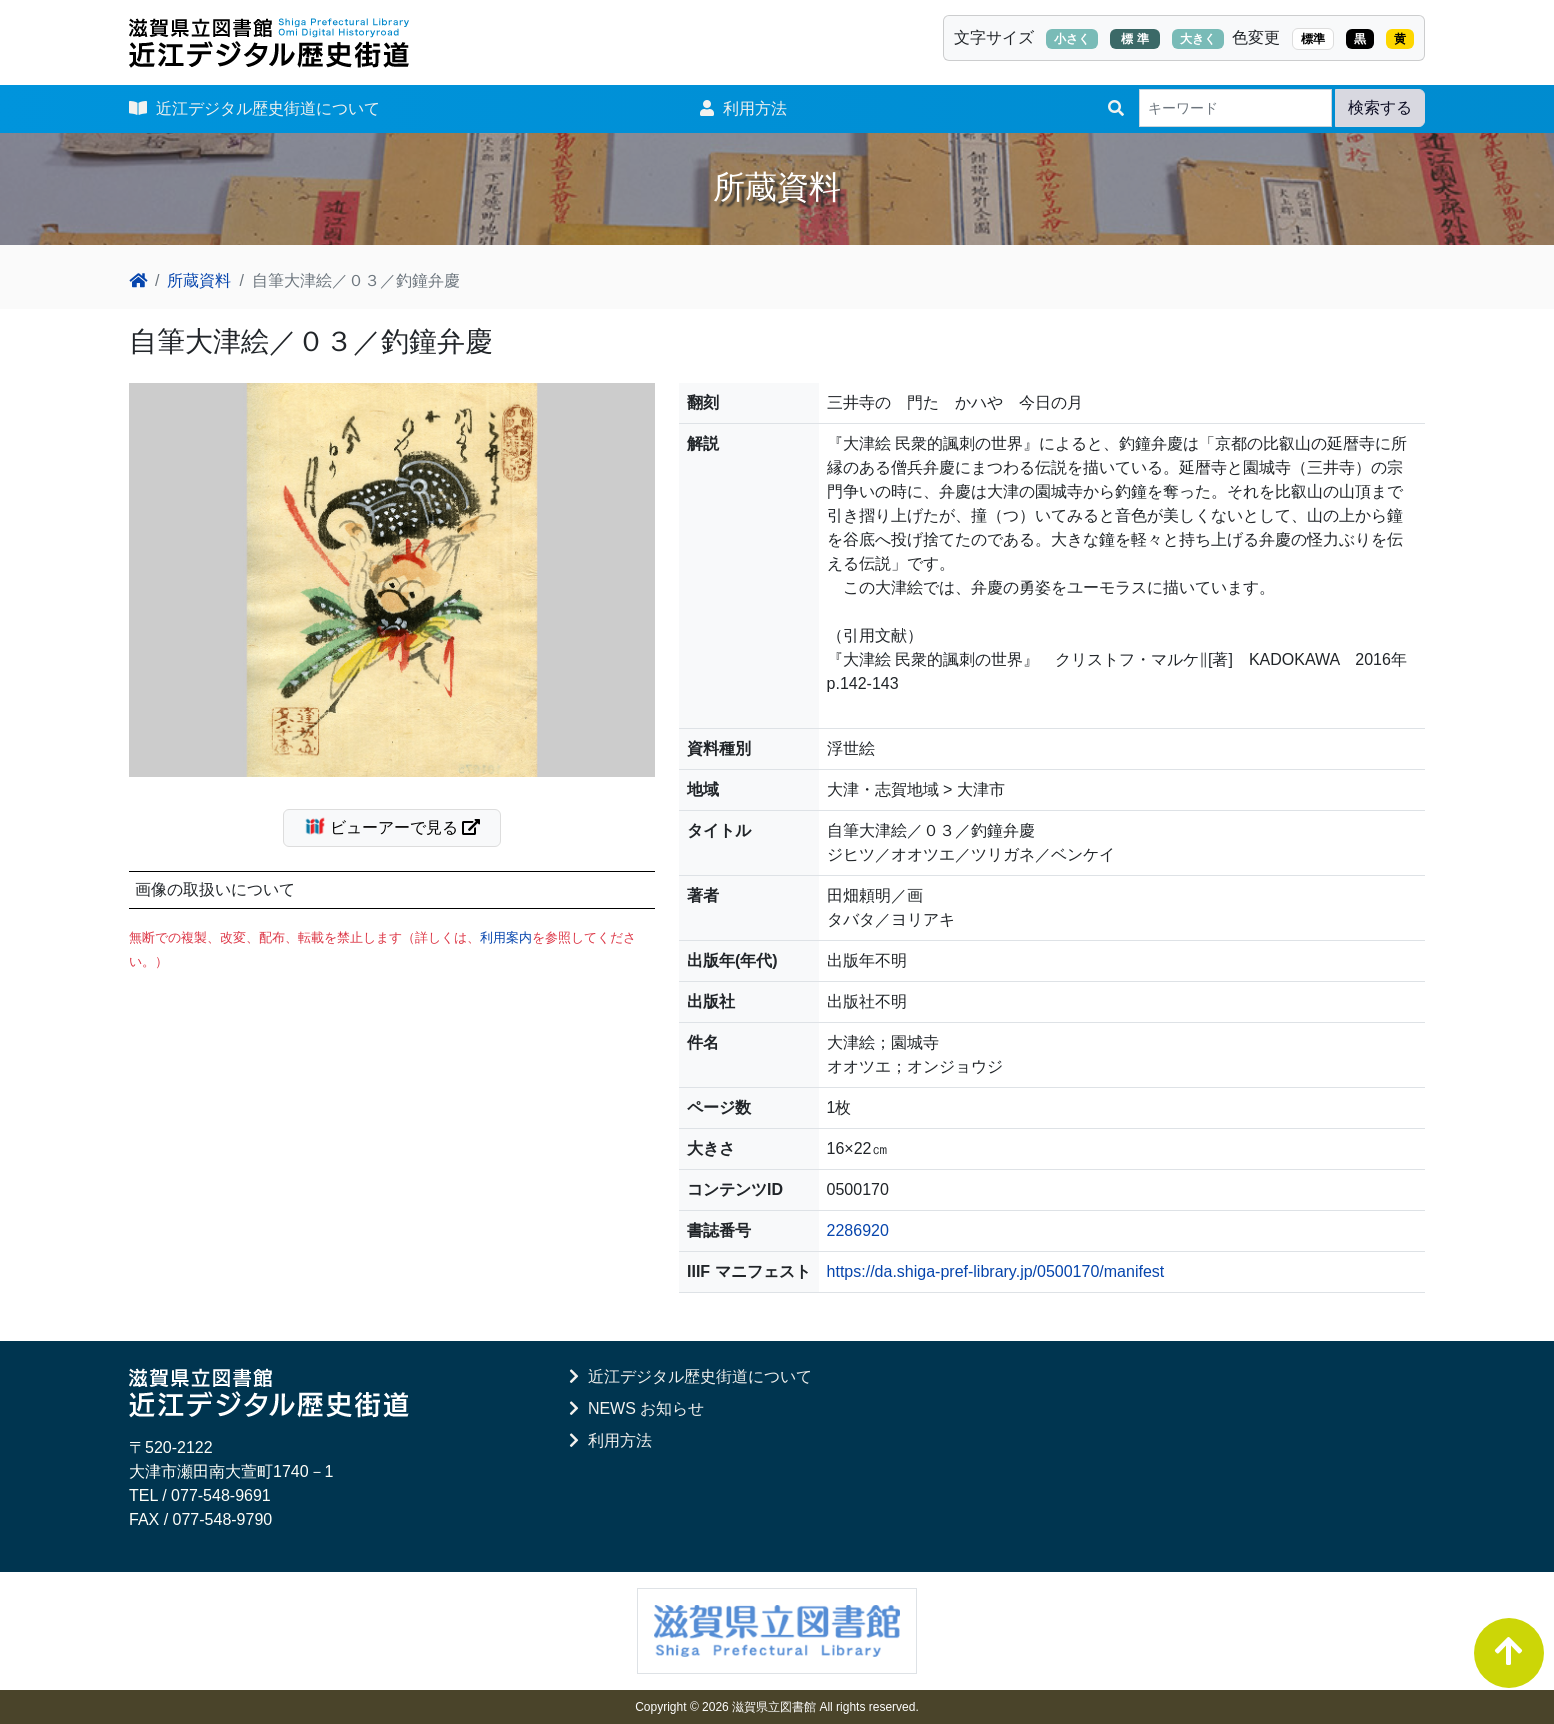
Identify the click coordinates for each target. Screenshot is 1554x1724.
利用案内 (506, 937)
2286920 (858, 1230)
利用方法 (743, 108)
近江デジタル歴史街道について (254, 108)
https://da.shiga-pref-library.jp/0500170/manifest (996, 1271)
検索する (1380, 107)
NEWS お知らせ (636, 1408)
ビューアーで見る (400, 826)
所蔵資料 (199, 280)
